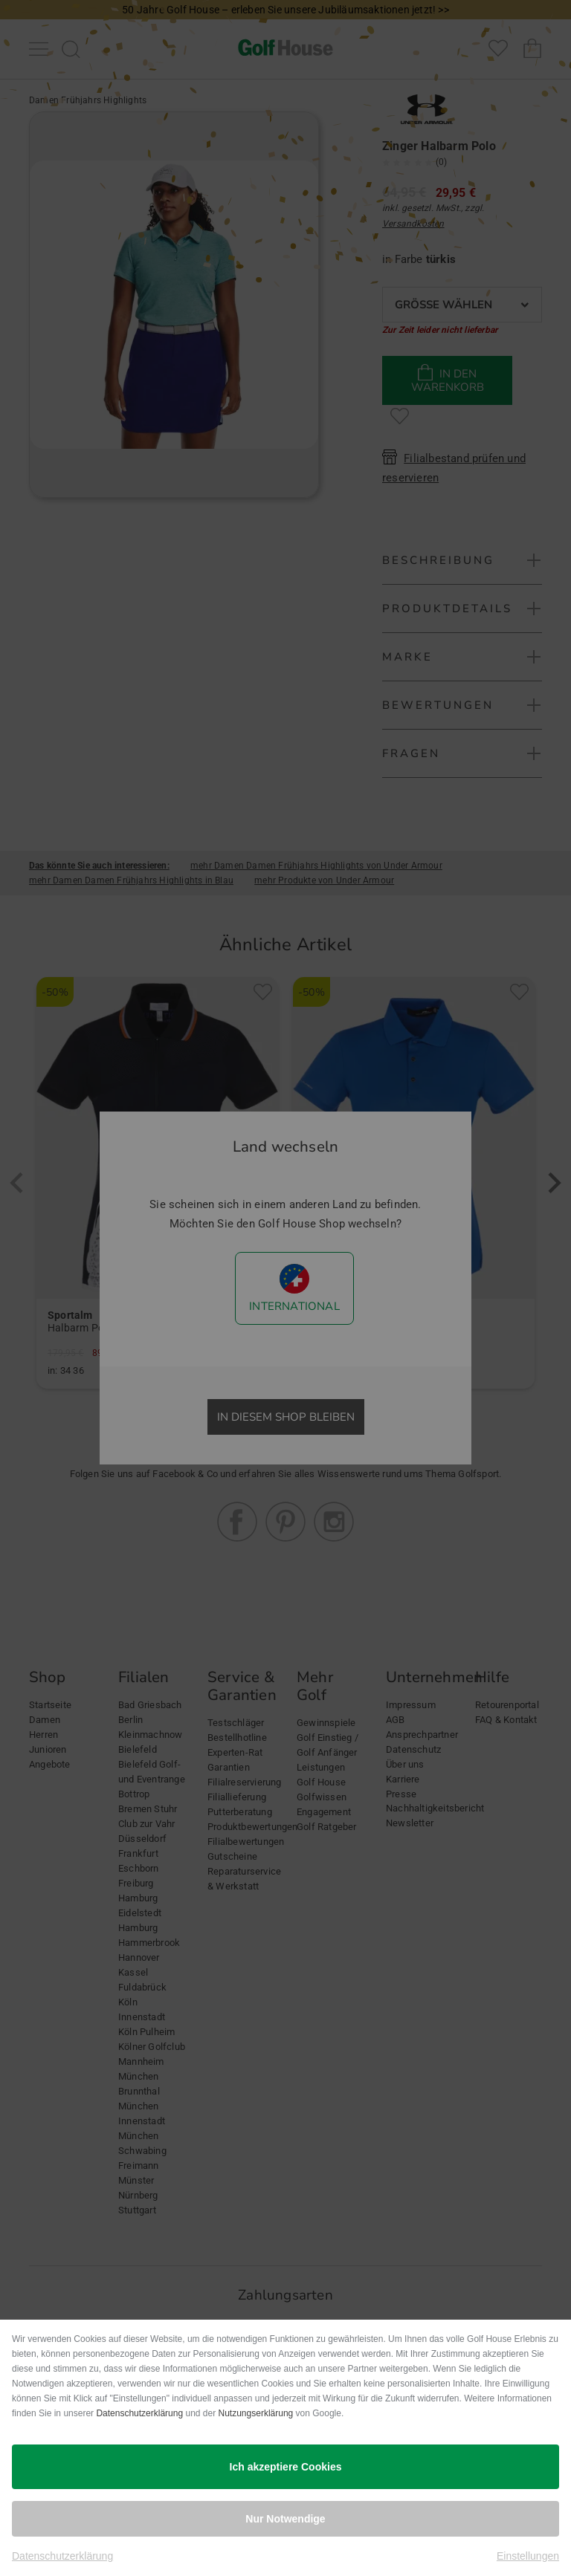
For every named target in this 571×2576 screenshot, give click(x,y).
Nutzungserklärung (256, 2413)
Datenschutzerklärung (139, 2413)
